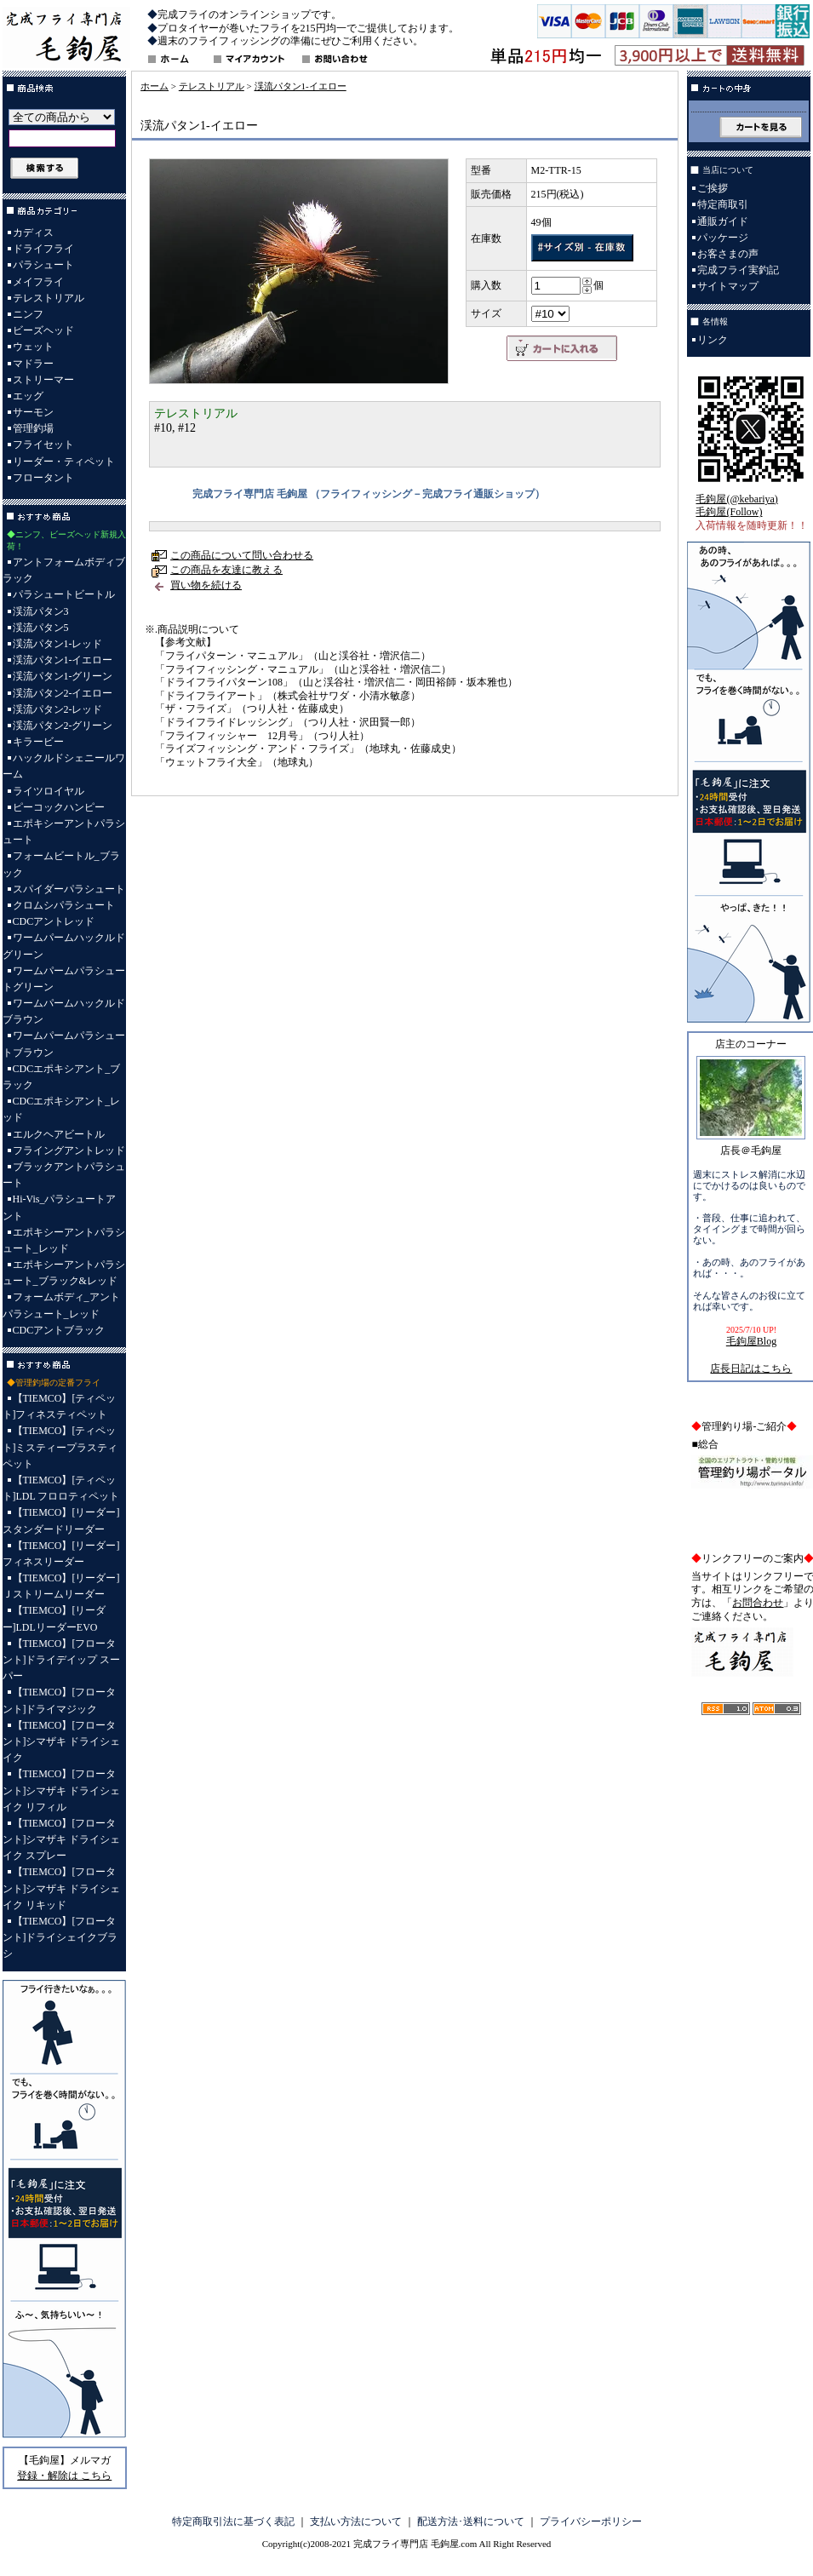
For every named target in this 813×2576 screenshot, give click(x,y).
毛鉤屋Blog (751, 1341)
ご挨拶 (712, 188)
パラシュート (43, 265)
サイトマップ (728, 286)
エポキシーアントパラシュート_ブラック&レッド (64, 1273)
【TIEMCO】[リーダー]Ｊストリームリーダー (61, 1586)
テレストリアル (48, 298)
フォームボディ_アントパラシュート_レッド (61, 1305)
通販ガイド (722, 221)
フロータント (43, 478)
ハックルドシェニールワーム (64, 766)
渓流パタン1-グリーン (63, 676)
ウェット (33, 347)
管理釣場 (33, 428)
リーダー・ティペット (64, 462)
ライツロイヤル (48, 791)
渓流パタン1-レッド (58, 644)
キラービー (38, 742)
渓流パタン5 (41, 628)
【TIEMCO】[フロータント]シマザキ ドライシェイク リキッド (62, 1888)
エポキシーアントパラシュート (64, 832)
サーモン (33, 412)
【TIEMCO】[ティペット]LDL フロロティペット (61, 1488)
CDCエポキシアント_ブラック (62, 1077)
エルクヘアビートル (59, 1134)
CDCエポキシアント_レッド (62, 1109)
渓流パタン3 (41, 611)
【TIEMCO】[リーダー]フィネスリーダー (61, 1554)
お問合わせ (757, 1603)
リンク (712, 340)
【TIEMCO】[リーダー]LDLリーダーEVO (54, 1618)
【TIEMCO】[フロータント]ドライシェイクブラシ (60, 1937)
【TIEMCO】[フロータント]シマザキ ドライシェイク (62, 1741)
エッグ (28, 396)
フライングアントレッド (69, 1150)
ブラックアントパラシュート (64, 1175)
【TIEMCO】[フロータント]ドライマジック (60, 1700)
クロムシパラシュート (64, 905)
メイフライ (38, 282)
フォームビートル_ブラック (61, 864)
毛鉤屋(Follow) (729, 512)
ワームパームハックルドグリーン (64, 946)
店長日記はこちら (751, 1368)
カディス (33, 232)
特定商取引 (722, 204)
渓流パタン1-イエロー (63, 660)
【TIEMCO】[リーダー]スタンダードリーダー (61, 1520)
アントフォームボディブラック (64, 570)
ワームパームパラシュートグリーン (64, 979)
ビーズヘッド (43, 330)
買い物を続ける (206, 585)
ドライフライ (43, 249)
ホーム (154, 86)
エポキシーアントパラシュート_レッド (64, 1240)
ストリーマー (43, 380)
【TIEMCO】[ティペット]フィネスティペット (60, 1406)
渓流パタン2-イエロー (63, 693)
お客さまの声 (728, 254)
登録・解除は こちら (64, 2475)
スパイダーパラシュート (69, 889)
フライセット (43, 444)
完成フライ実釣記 (738, 270)
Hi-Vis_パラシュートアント (60, 1207)
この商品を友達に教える (226, 570)
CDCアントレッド (54, 921)
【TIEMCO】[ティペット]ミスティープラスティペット (60, 1447)
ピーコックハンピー (59, 807)
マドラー (33, 364)
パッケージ (722, 238)
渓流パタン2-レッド (58, 709)
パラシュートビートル (64, 594)
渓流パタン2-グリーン (63, 725)
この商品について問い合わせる (241, 555)
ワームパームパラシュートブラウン (64, 1044)
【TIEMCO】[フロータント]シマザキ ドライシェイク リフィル (62, 1790)
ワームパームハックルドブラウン (64, 1011)
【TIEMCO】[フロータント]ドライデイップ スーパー (62, 1660)
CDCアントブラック (59, 1330)
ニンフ (28, 314)
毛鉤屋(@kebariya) (736, 499)
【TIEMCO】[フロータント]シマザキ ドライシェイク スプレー (62, 1839)
